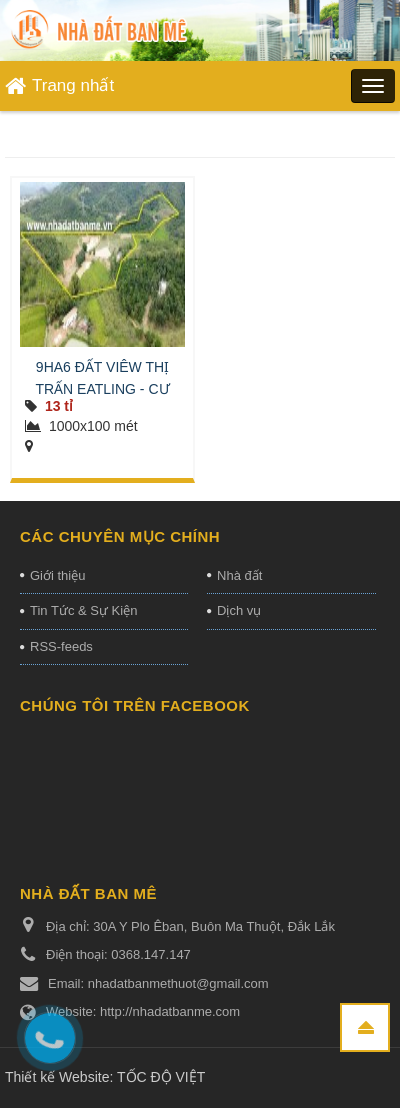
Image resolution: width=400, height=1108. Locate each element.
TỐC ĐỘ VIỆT (161, 1077)
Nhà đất (239, 575)
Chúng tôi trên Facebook (135, 705)
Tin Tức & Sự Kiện (83, 610)
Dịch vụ (239, 610)
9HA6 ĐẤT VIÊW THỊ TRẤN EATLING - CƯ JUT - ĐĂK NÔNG (102, 389)
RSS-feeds (61, 646)
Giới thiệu (57, 575)
